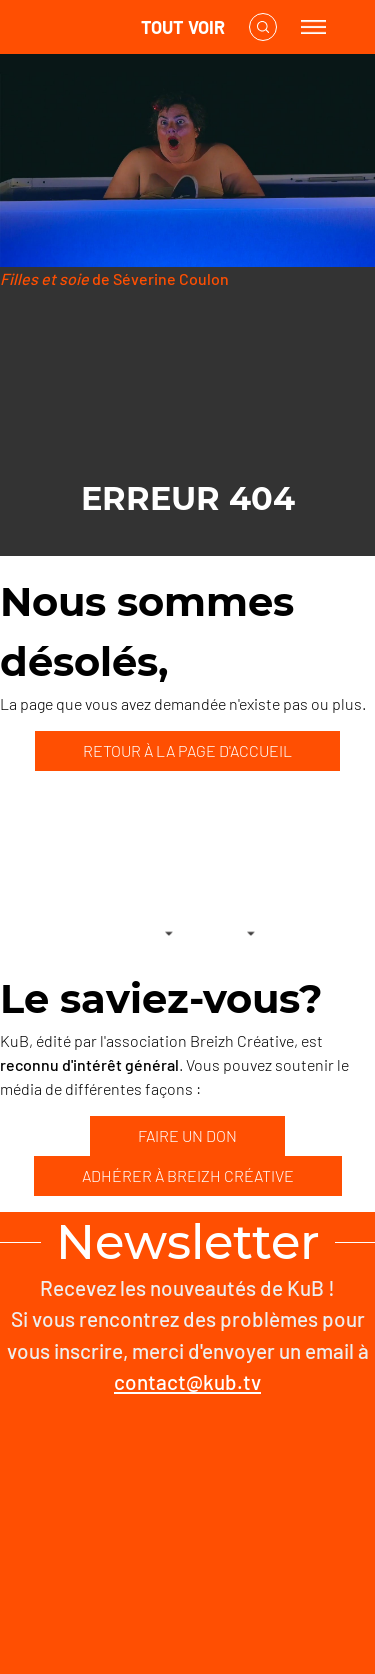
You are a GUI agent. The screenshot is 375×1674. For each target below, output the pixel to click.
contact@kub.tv (187, 1381)
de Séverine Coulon (114, 278)
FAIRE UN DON (187, 1135)
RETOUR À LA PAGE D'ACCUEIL (187, 750)
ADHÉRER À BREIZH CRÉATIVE (188, 1175)
